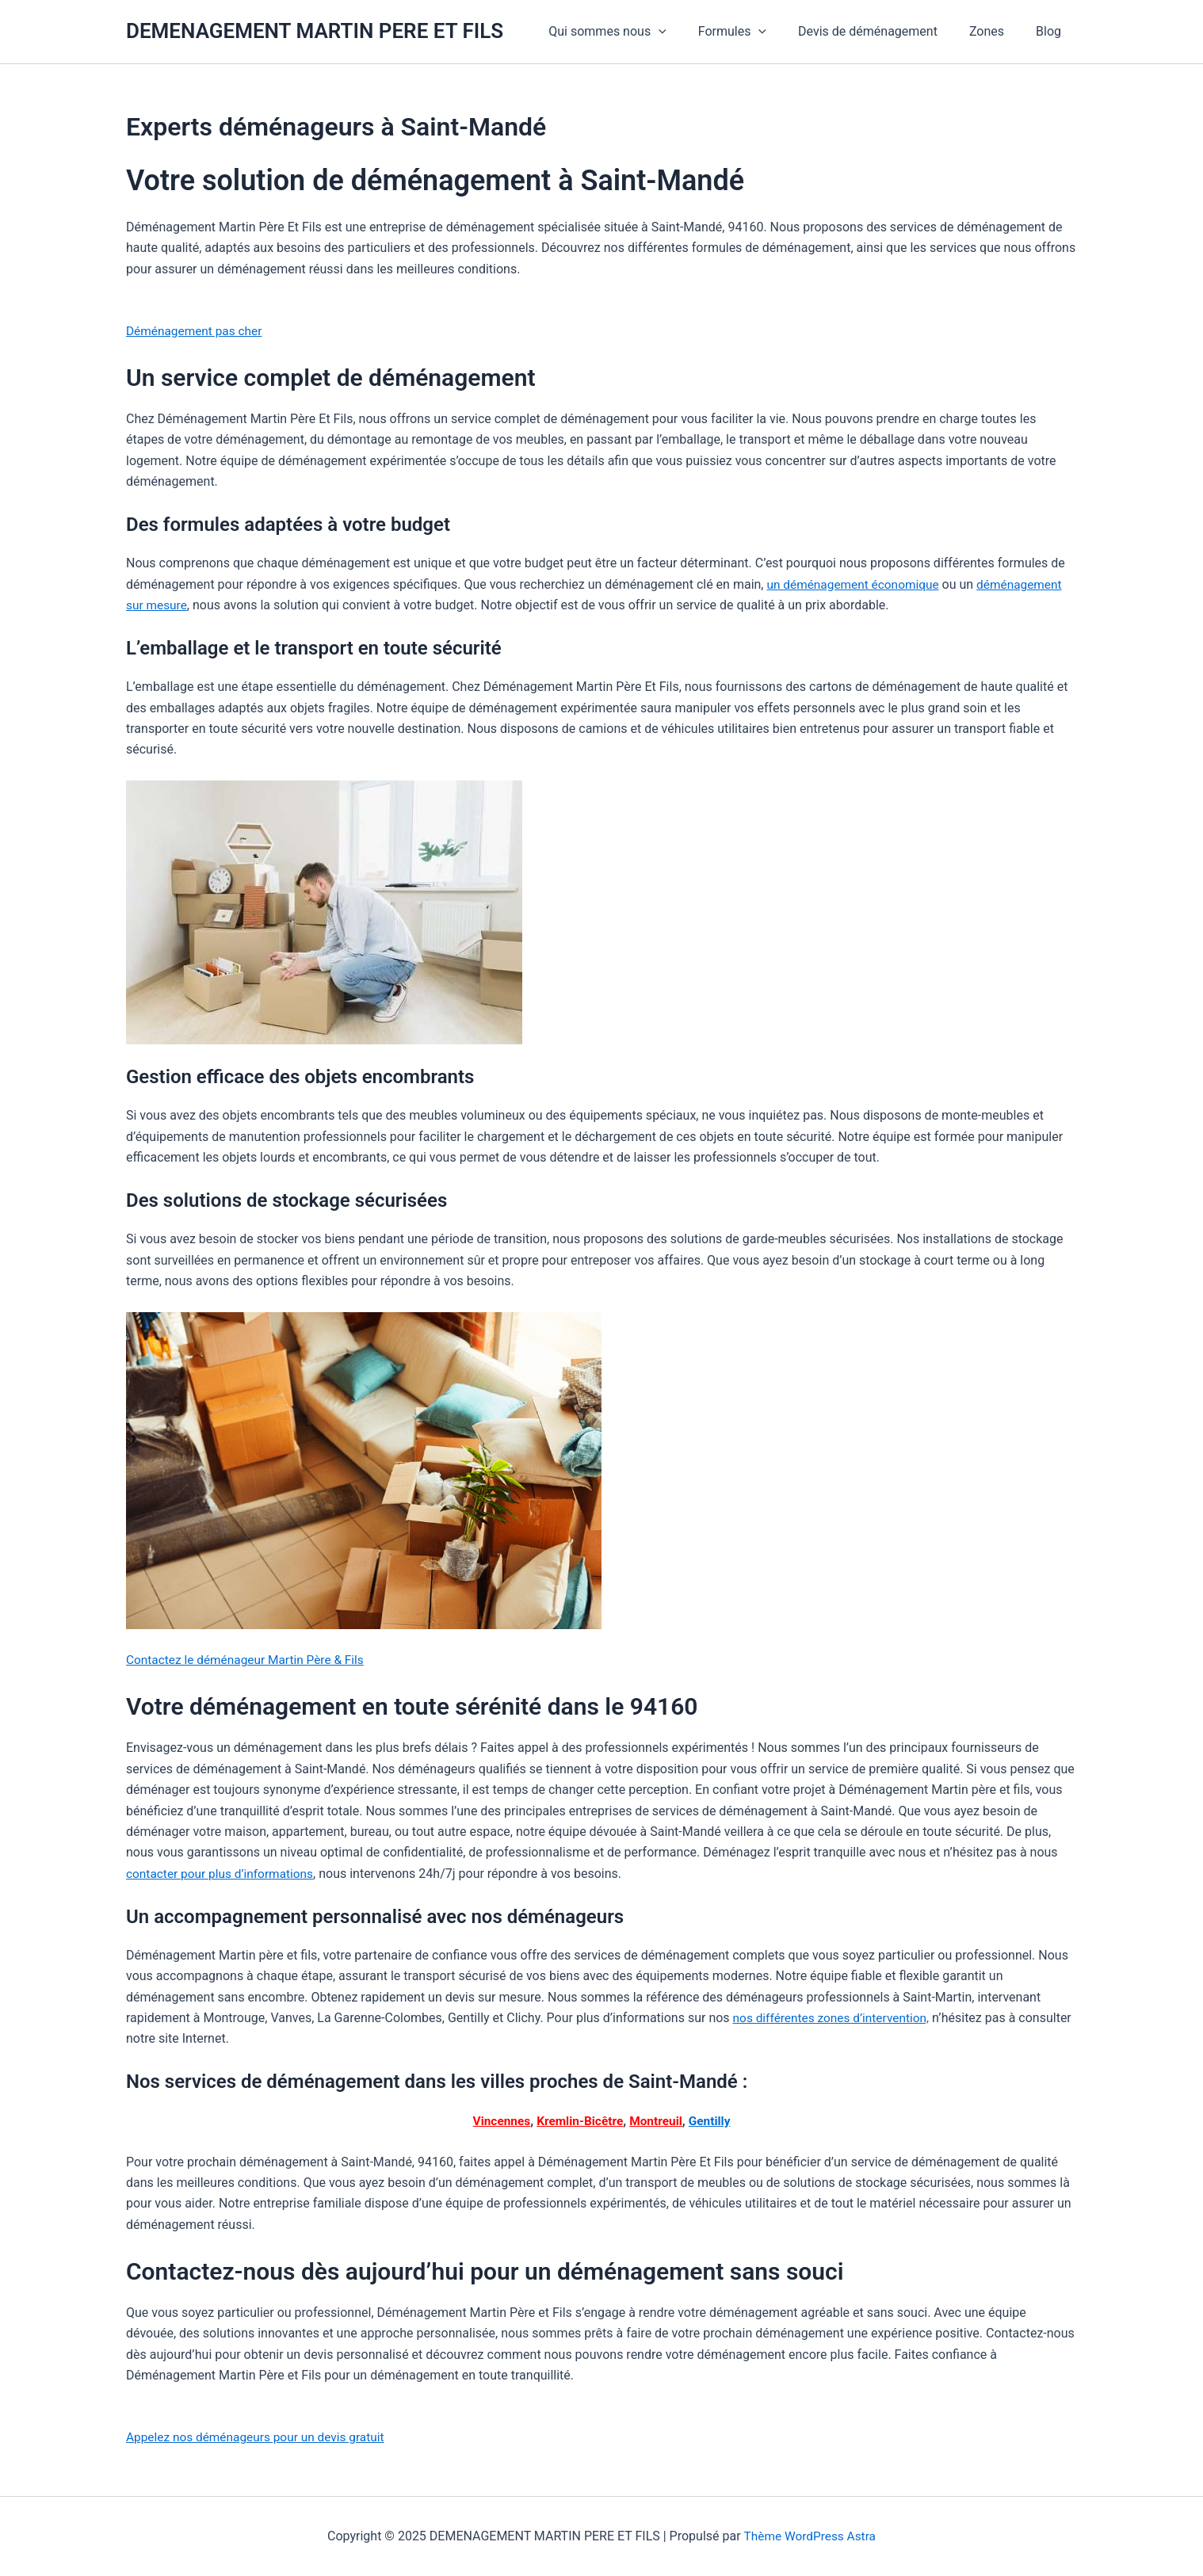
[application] (687, 31)
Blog (1051, 31)
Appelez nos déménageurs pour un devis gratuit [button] (260, 2436)
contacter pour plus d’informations (223, 1873)
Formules (754, 31)
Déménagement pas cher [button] (196, 330)
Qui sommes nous (635, 31)
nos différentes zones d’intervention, (835, 2017)
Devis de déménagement (883, 31)
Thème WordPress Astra (809, 2536)
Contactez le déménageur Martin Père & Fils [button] (249, 1659)
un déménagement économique (855, 584)
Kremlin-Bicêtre (579, 2120)
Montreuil (657, 2120)
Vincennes (498, 2120)
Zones (996, 31)
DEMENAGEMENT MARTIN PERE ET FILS (314, 31)
